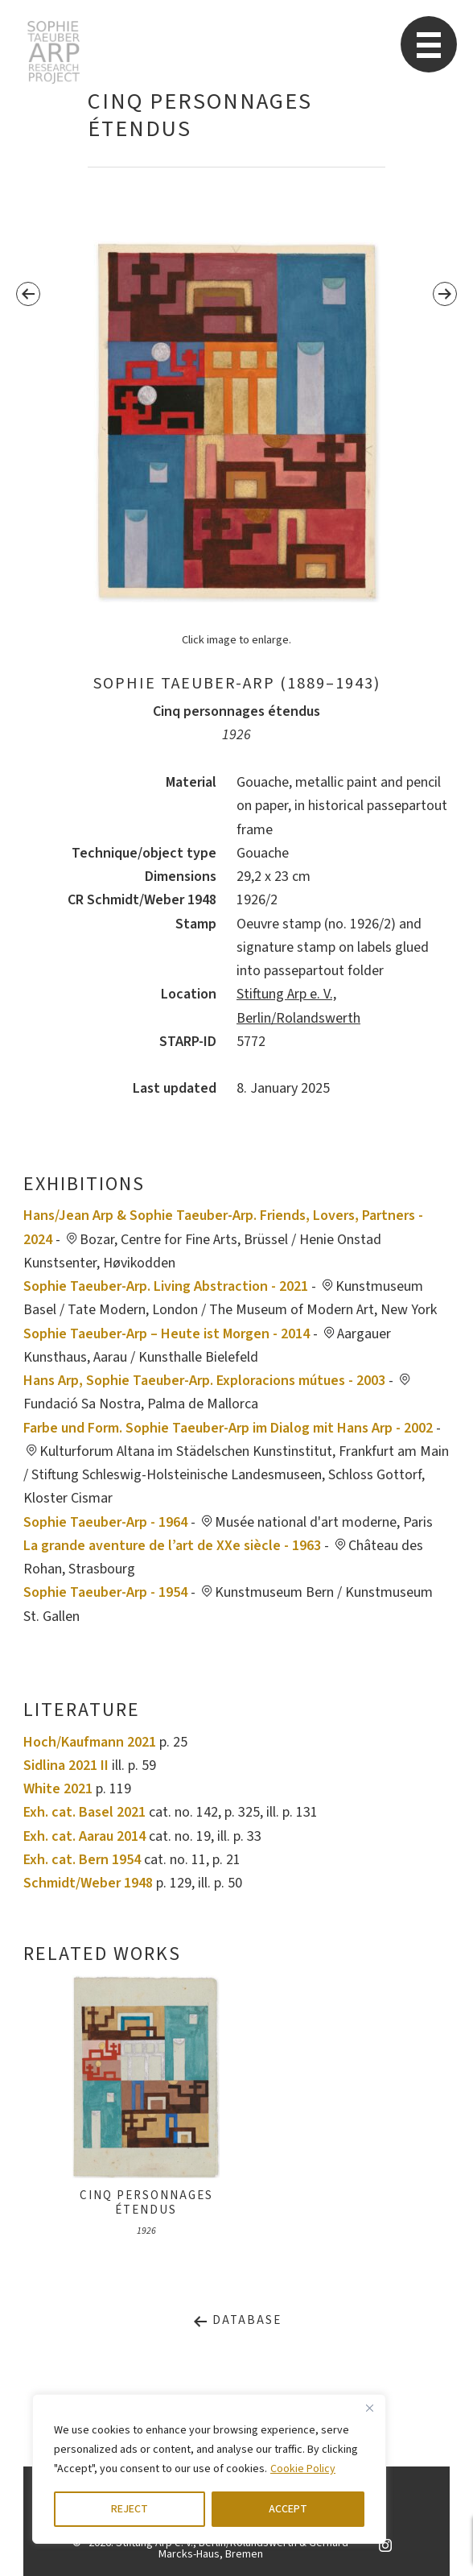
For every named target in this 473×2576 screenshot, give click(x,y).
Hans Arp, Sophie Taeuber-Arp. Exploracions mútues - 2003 (204, 1381)
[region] (209, 2469)
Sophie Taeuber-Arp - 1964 (105, 1522)
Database (237, 2320)
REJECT (129, 2509)
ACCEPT (288, 2509)
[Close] (369, 2407)
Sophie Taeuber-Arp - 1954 (105, 1592)
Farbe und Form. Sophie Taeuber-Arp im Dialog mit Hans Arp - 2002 (228, 1428)
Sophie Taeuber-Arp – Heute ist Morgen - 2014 (166, 1334)
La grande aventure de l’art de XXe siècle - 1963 (172, 1546)
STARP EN (53, 52)
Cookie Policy (302, 2469)
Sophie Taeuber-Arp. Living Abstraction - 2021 (165, 1286)
